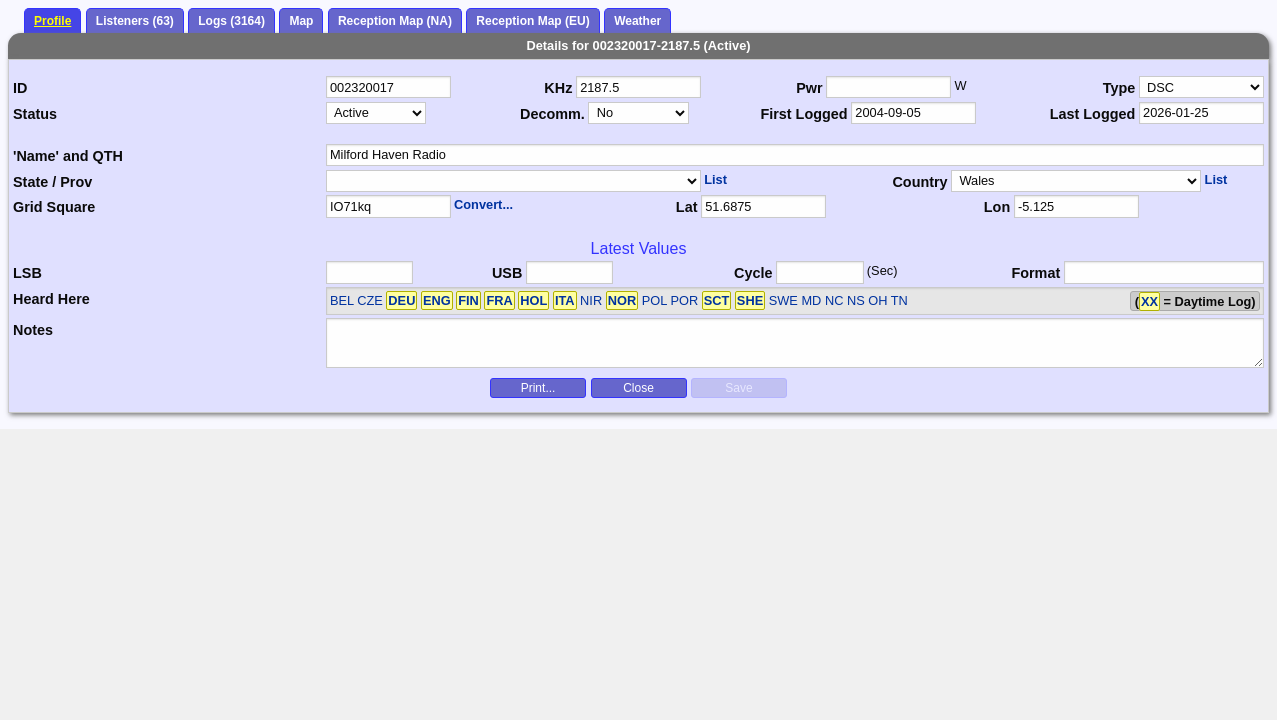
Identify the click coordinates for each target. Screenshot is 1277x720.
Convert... (483, 204)
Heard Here (51, 299)
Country (919, 182)
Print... (538, 388)
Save (738, 388)
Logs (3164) (231, 21)
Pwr (809, 88)
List (715, 179)
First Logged (803, 114)
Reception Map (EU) (532, 21)
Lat (687, 207)
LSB (27, 273)
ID (20, 88)
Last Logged (1093, 114)
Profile (52, 21)
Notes (33, 330)
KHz (558, 88)
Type (1119, 88)
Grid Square (54, 207)
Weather (637, 21)
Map (301, 21)
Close (638, 388)
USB (507, 273)
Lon (997, 207)
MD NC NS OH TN (854, 300)
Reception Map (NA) (395, 21)
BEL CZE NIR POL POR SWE (564, 300)
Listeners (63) (135, 21)
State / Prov (52, 182)
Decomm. (552, 114)
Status (35, 114)
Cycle (753, 273)
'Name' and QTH (68, 156)
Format (1035, 273)
